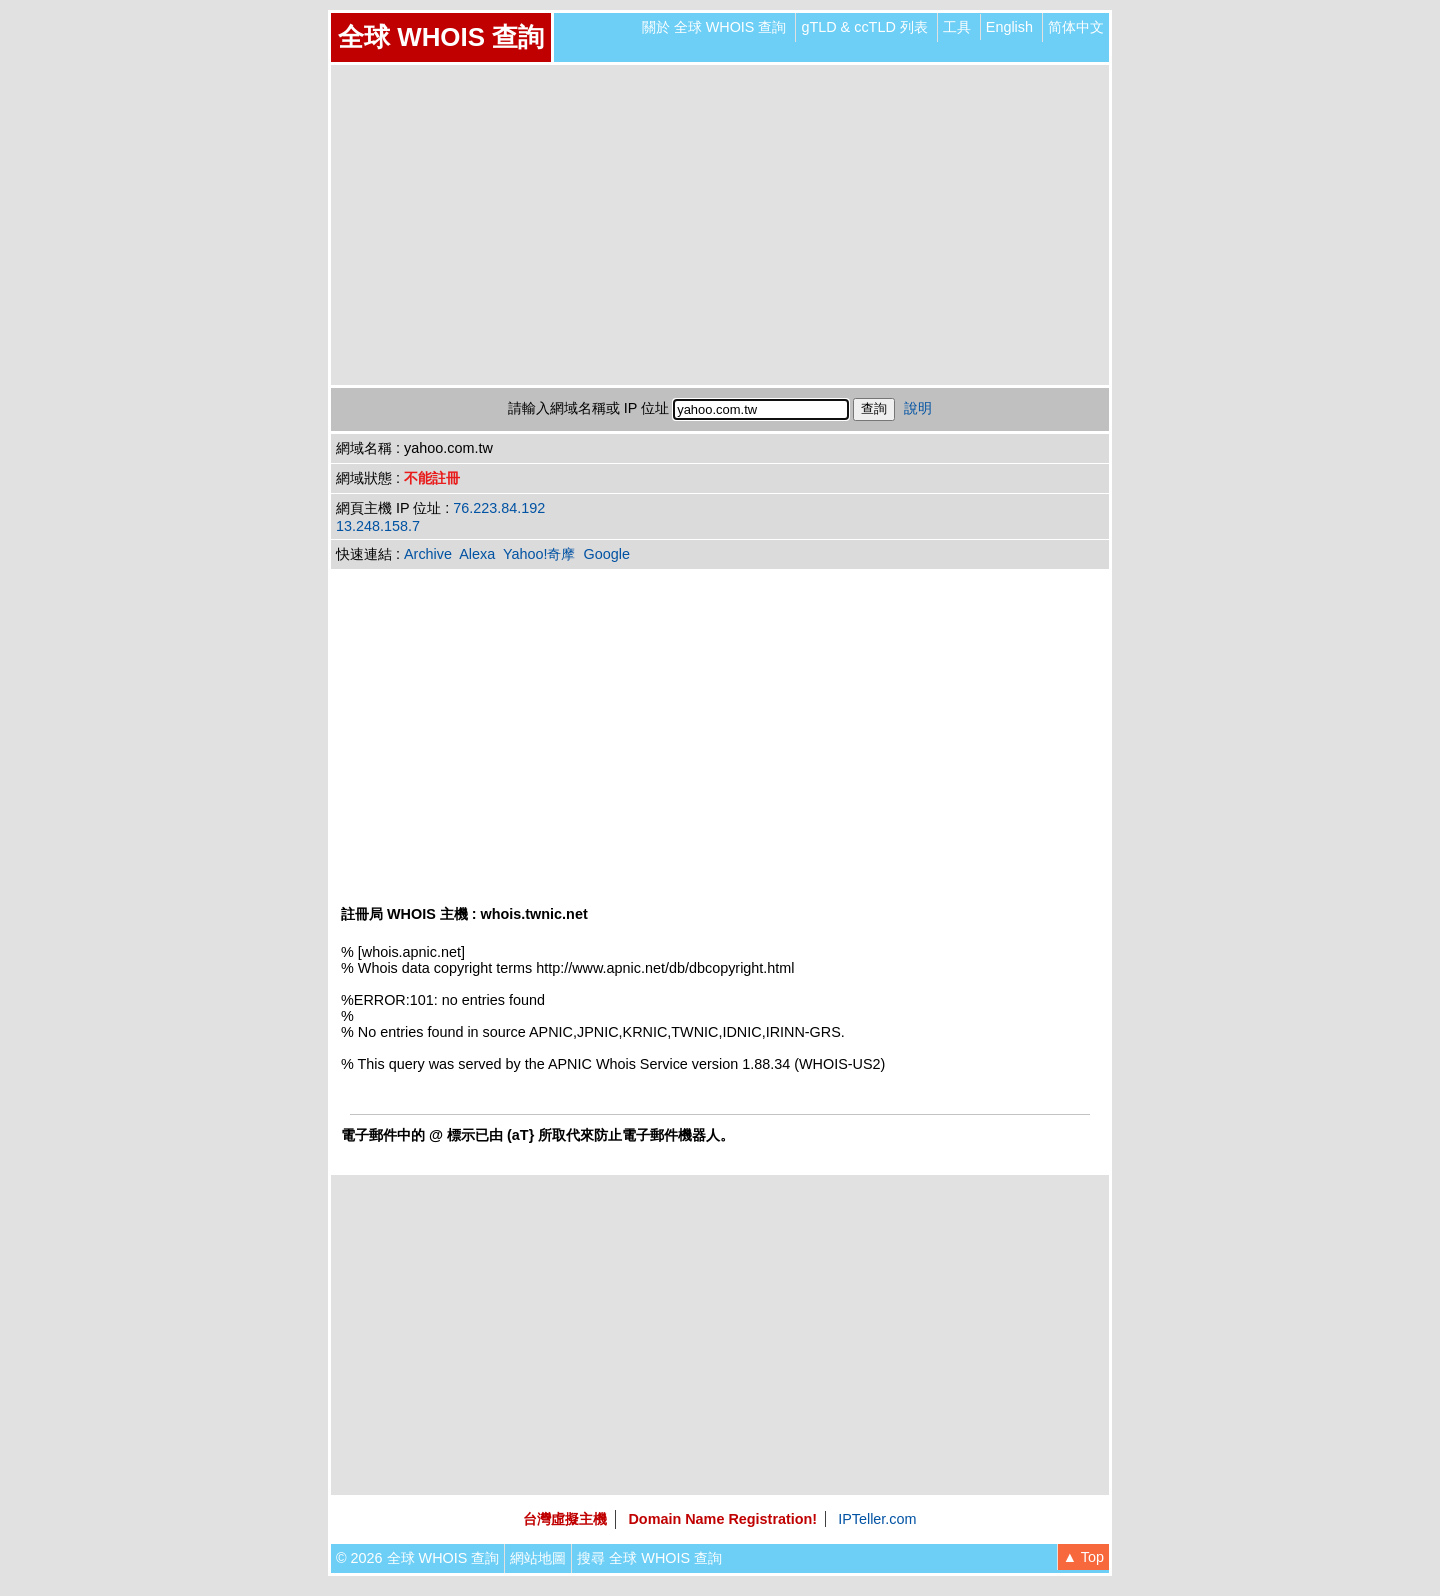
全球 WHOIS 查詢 (441, 37)
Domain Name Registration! (722, 1519)
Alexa (477, 554)
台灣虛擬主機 (565, 1519)
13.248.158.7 (378, 526)
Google (607, 554)
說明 (918, 408)
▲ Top (1083, 1557)
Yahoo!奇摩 (539, 554)
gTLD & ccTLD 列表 (864, 27)
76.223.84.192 (499, 508)
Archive (428, 554)
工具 (957, 27)
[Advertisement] (720, 225)
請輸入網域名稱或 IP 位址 (588, 408)
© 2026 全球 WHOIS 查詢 (417, 1558)
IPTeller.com (877, 1519)
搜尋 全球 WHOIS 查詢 (649, 1558)
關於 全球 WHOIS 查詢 (714, 27)
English (1009, 27)
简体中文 (1076, 27)
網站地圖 (538, 1558)
